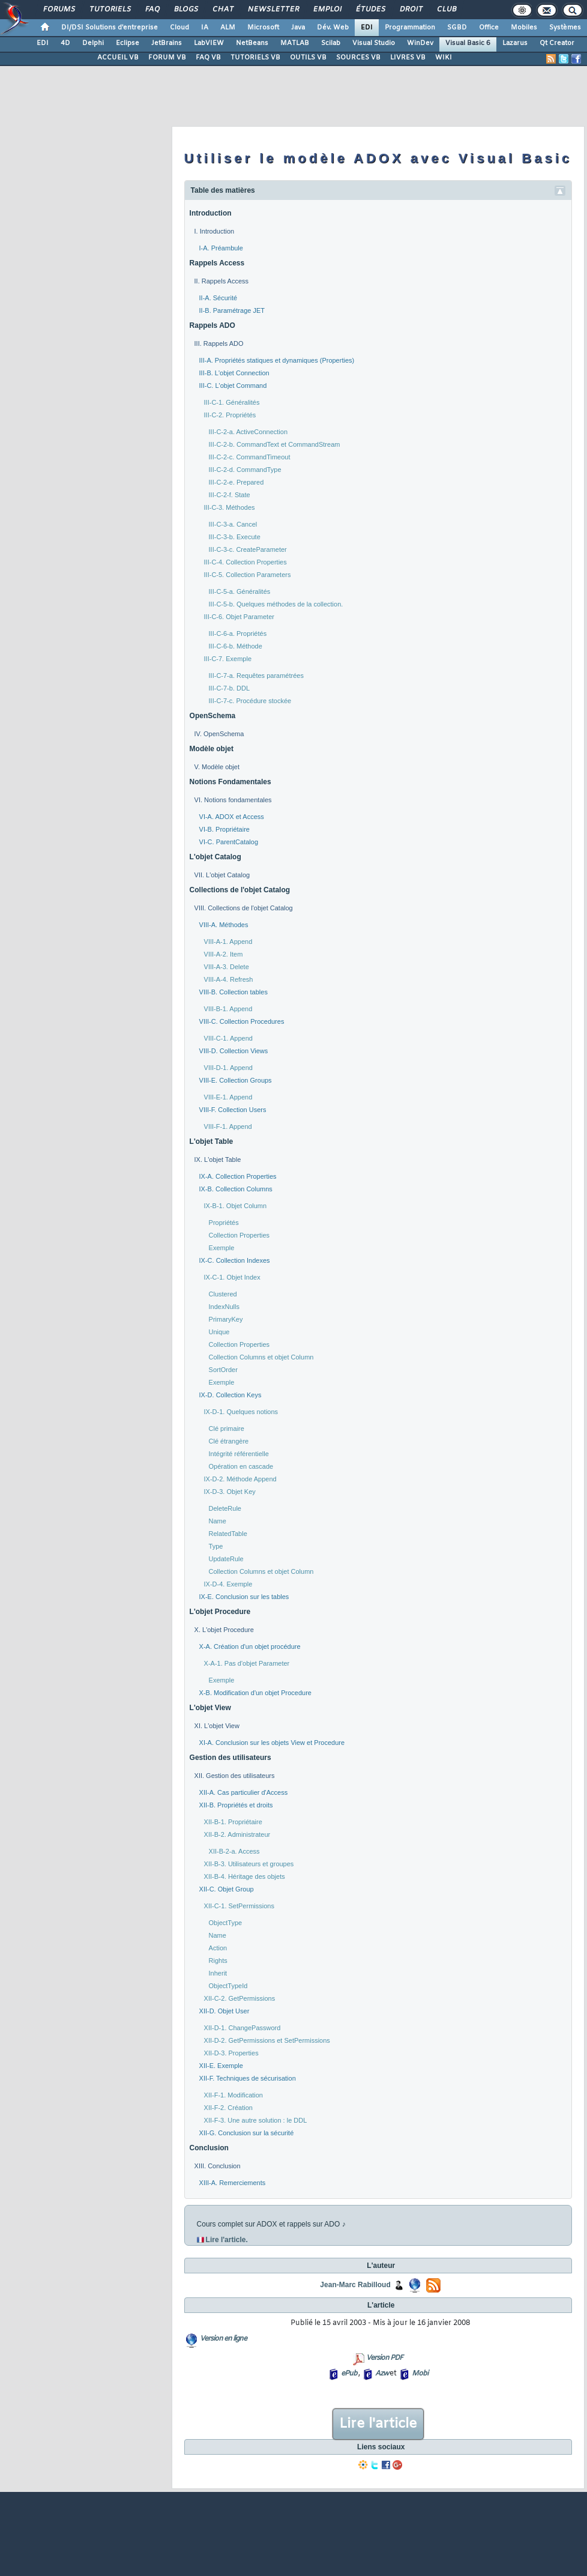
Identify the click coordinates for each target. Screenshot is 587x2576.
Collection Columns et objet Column (261, 1357)
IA (204, 27)
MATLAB (294, 43)
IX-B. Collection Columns (235, 1189)
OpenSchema (213, 716)
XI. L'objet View (216, 1725)
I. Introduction (214, 231)
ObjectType (225, 1922)
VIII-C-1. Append (228, 1038)
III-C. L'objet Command (233, 385)
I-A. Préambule (221, 248)
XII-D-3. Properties (231, 2053)
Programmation (410, 27)
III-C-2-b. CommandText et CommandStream (274, 444)
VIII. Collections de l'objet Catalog (243, 908)
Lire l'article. (227, 2240)
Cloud (179, 27)
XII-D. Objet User (224, 2011)
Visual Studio (373, 43)
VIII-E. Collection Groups (235, 1080)
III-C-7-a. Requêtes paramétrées (256, 675)
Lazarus (515, 43)
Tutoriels (109, 9)
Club (446, 9)
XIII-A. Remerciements (232, 2182)
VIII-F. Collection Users (232, 1109)
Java (298, 27)
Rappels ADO (212, 325)
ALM (227, 27)
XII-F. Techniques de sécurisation (247, 2078)
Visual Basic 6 (467, 43)
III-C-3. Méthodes (229, 507)
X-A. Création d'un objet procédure (250, 1646)
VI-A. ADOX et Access (231, 816)
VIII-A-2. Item (223, 954)
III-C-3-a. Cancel (233, 524)
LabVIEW (209, 43)
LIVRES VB (408, 57)
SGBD (457, 27)
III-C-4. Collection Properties (245, 562)
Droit (410, 9)
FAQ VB (208, 57)
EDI (367, 27)
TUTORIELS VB (255, 57)
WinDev (420, 43)
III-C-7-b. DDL (229, 688)
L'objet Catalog (215, 857)
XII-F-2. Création (228, 2107)
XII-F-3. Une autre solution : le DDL (255, 2120)
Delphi (93, 43)
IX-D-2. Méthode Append (240, 1479)
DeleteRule (225, 1508)
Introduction (211, 213)
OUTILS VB (308, 57)
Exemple (222, 1247)
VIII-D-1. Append (228, 1067)
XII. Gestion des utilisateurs (234, 1775)
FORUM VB (167, 57)
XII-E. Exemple (221, 2065)
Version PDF (384, 2358)
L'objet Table (211, 1141)
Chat (222, 9)
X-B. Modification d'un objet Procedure (255, 1692)
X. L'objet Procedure (224, 1629)
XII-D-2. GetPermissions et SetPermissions (267, 2040)
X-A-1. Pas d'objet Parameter (247, 1663)
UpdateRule (226, 1558)
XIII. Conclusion (217, 2165)
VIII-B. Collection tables (233, 992)
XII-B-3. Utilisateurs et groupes (249, 1863)
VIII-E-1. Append (228, 1097)
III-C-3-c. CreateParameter (248, 549)
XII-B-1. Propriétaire (233, 1821)
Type (216, 1546)
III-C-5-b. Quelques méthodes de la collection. (276, 604)
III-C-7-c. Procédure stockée (250, 700)
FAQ (151, 9)
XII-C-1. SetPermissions (239, 1905)
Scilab (330, 43)
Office (489, 27)
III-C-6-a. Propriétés (238, 633)
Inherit (218, 1973)
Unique (219, 1331)
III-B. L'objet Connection (234, 372)
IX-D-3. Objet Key (230, 1491)
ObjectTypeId (228, 1985)
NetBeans (252, 43)
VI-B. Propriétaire (224, 829)
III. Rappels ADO (219, 343)
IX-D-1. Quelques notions (241, 1411)
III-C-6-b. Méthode (235, 646)
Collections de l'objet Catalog (240, 890)
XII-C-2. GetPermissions (239, 1998)
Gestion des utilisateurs (230, 1757)
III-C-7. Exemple (227, 658)
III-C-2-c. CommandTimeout (249, 457)
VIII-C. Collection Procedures (241, 1021)
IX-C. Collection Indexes (234, 1260)
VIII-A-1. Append (228, 941)
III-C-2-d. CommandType (245, 469)
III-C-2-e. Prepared (236, 482)
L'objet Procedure (220, 1611)
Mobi (420, 2373)
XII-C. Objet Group (226, 1889)
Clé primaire (226, 1428)
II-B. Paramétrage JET (232, 310)
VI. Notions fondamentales (233, 799)
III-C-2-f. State (229, 494)
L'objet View (210, 1708)
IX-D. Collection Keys (230, 1394)
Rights (218, 1960)
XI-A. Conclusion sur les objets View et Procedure (272, 1742)
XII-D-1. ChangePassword (242, 2027)
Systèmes (565, 27)
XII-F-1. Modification (233, 2095)
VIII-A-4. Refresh (228, 979)
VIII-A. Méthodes (223, 924)
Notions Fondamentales (230, 782)
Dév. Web (333, 27)
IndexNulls (224, 1306)
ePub (349, 2373)
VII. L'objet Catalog (222, 874)
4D (65, 43)
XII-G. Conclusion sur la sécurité (246, 2132)
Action (218, 1948)
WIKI (443, 57)
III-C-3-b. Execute (234, 536)
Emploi (327, 9)
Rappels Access (217, 263)
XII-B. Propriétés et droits (236, 1805)
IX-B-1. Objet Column (235, 1205)
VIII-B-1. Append (228, 1008)
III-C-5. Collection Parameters (247, 574)
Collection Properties (239, 1235)
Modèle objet (211, 749)
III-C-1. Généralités (232, 402)
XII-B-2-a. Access (234, 1851)
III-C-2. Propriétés (230, 415)
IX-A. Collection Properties (238, 1176)
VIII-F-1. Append (228, 1126)
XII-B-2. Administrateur (237, 1834)
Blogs (185, 9)
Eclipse (127, 43)
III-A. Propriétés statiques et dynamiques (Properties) (277, 360)
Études (370, 9)
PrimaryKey (226, 1319)
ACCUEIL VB (118, 57)
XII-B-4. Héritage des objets (244, 1876)
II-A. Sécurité (218, 297)
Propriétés (224, 1222)
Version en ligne (223, 2339)
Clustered (223, 1294)
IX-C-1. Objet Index (232, 1277)
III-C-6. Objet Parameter (239, 616)
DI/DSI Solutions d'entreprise (109, 27)
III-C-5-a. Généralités (240, 591)
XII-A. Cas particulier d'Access (243, 1792)
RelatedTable (228, 1533)
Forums (58, 9)
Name (217, 1521)
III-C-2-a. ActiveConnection (248, 431)
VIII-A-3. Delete (226, 966)
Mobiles (524, 27)
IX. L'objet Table (217, 1159)
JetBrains (166, 43)
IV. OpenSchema (219, 733)
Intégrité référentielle (239, 1453)
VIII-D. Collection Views (233, 1050)
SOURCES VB (358, 57)
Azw (381, 2373)
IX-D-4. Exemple (228, 1584)
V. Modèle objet (216, 766)
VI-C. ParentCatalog (228, 841)
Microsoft (263, 27)
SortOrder (223, 1369)
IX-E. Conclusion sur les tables (244, 1596)
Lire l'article (378, 2424)
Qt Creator (557, 43)
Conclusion (209, 2148)
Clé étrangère (229, 1441)
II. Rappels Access (221, 281)
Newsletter (273, 9)
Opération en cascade (241, 1466)
